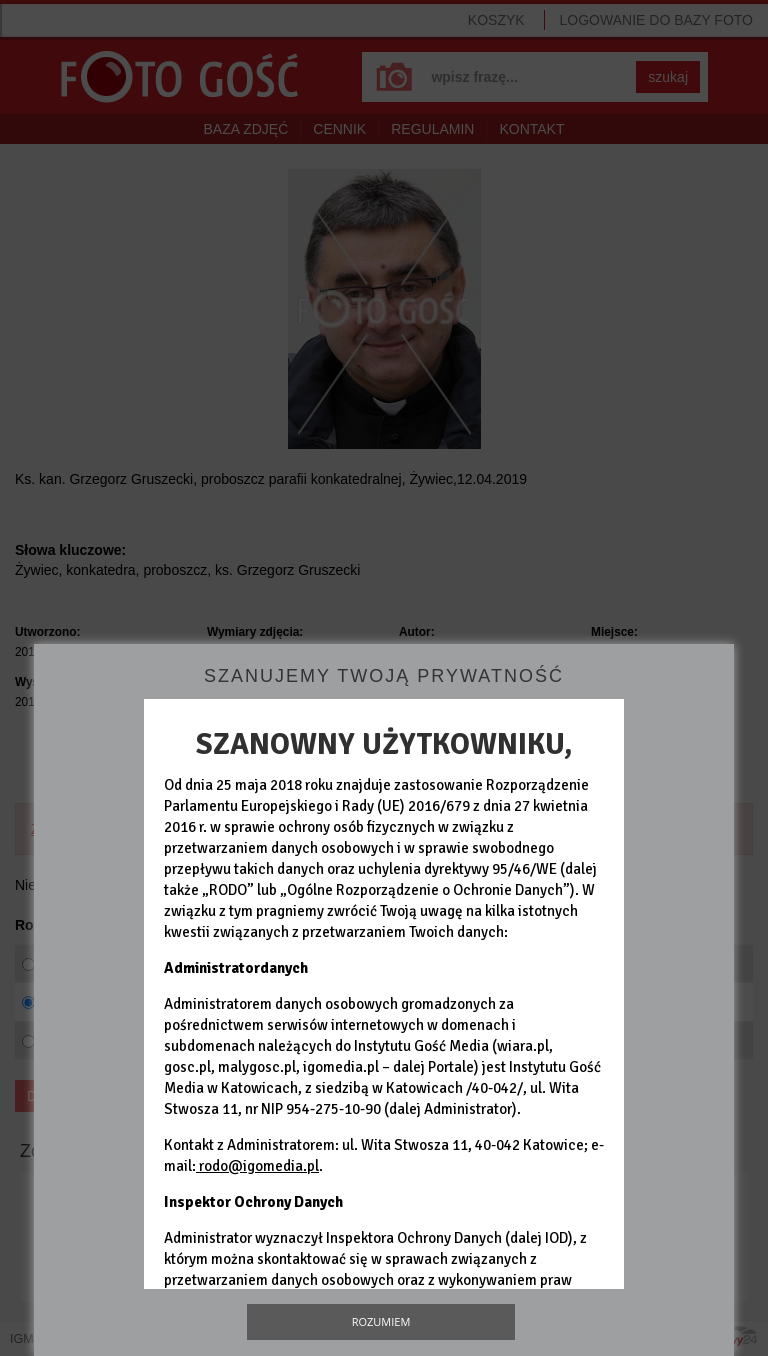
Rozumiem (381, 1321)
